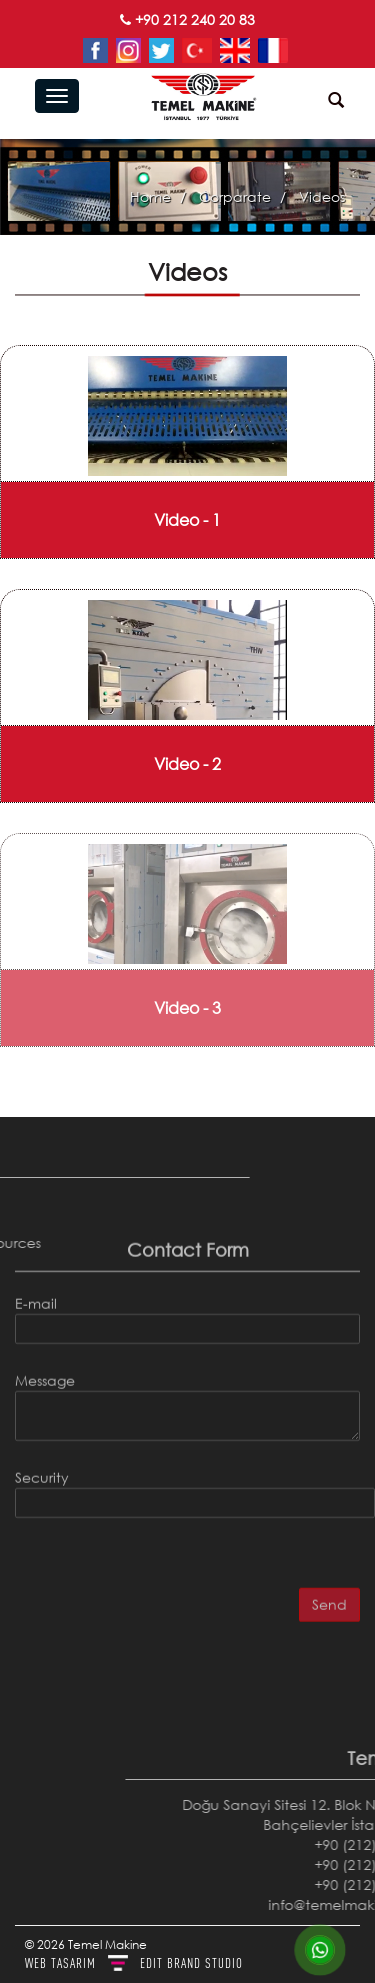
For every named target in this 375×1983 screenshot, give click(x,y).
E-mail (36, 1230)
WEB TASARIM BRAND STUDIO (134, 1963)
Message (45, 1307)
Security (42, 1404)
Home (150, 196)
